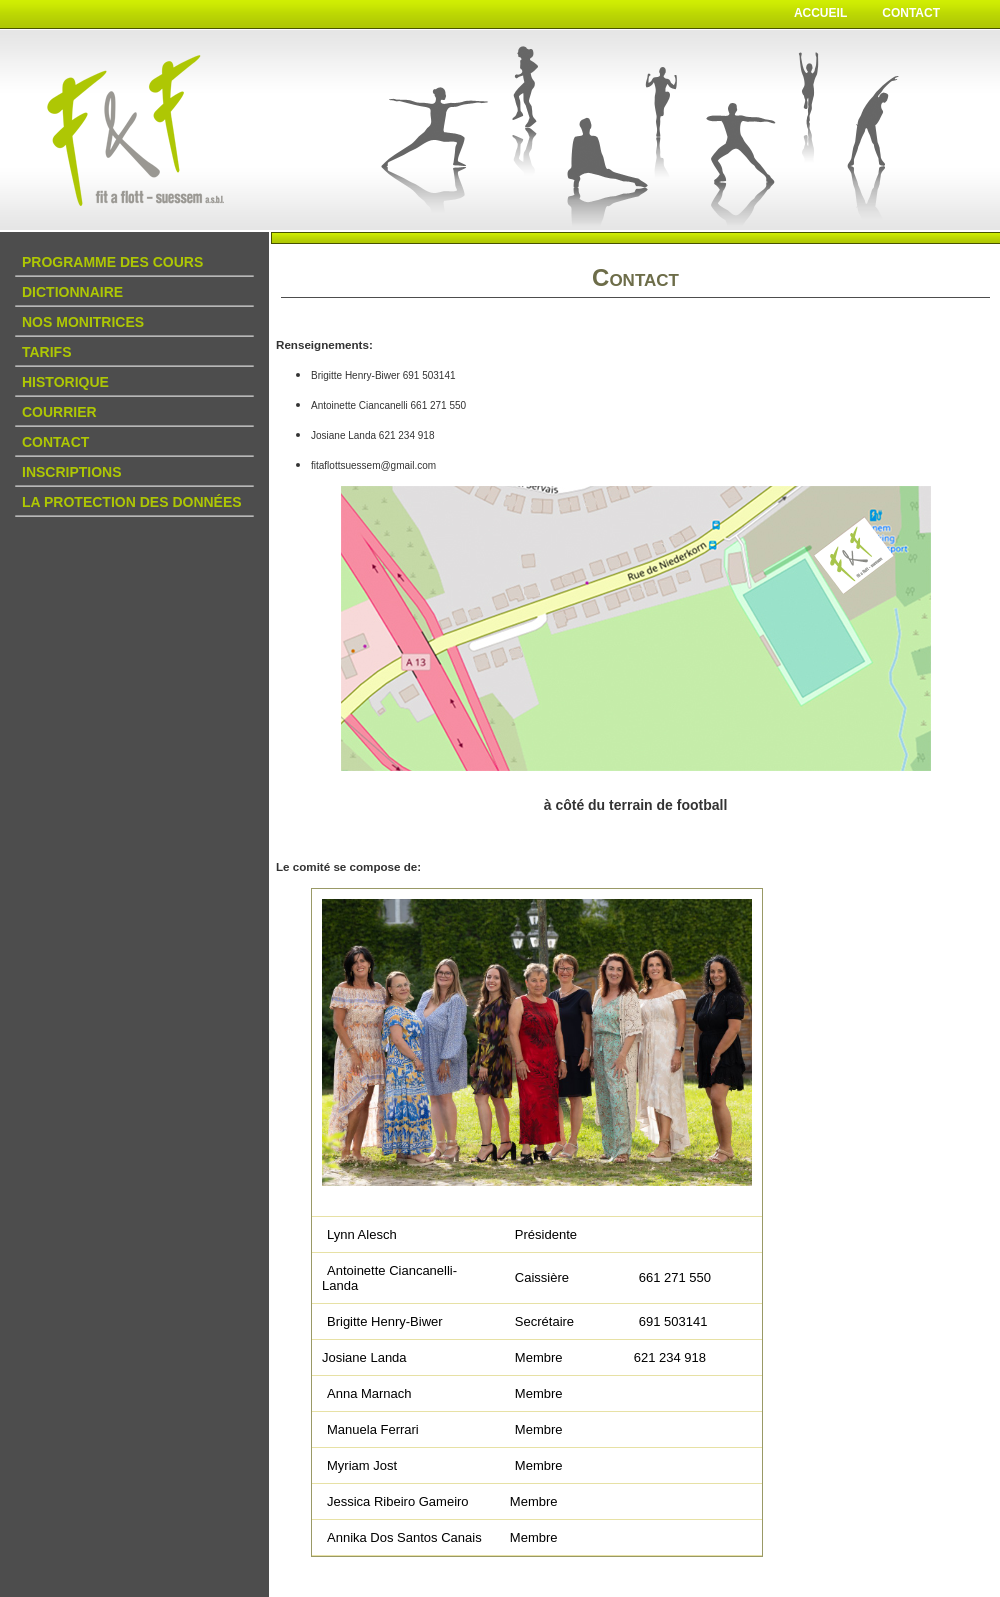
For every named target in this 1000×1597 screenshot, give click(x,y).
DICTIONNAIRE (72, 292)
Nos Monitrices (83, 322)
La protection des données (132, 502)
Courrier (59, 412)
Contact (911, 13)
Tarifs (47, 352)
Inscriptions (72, 472)
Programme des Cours (112, 262)
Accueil (820, 13)
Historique (65, 382)
